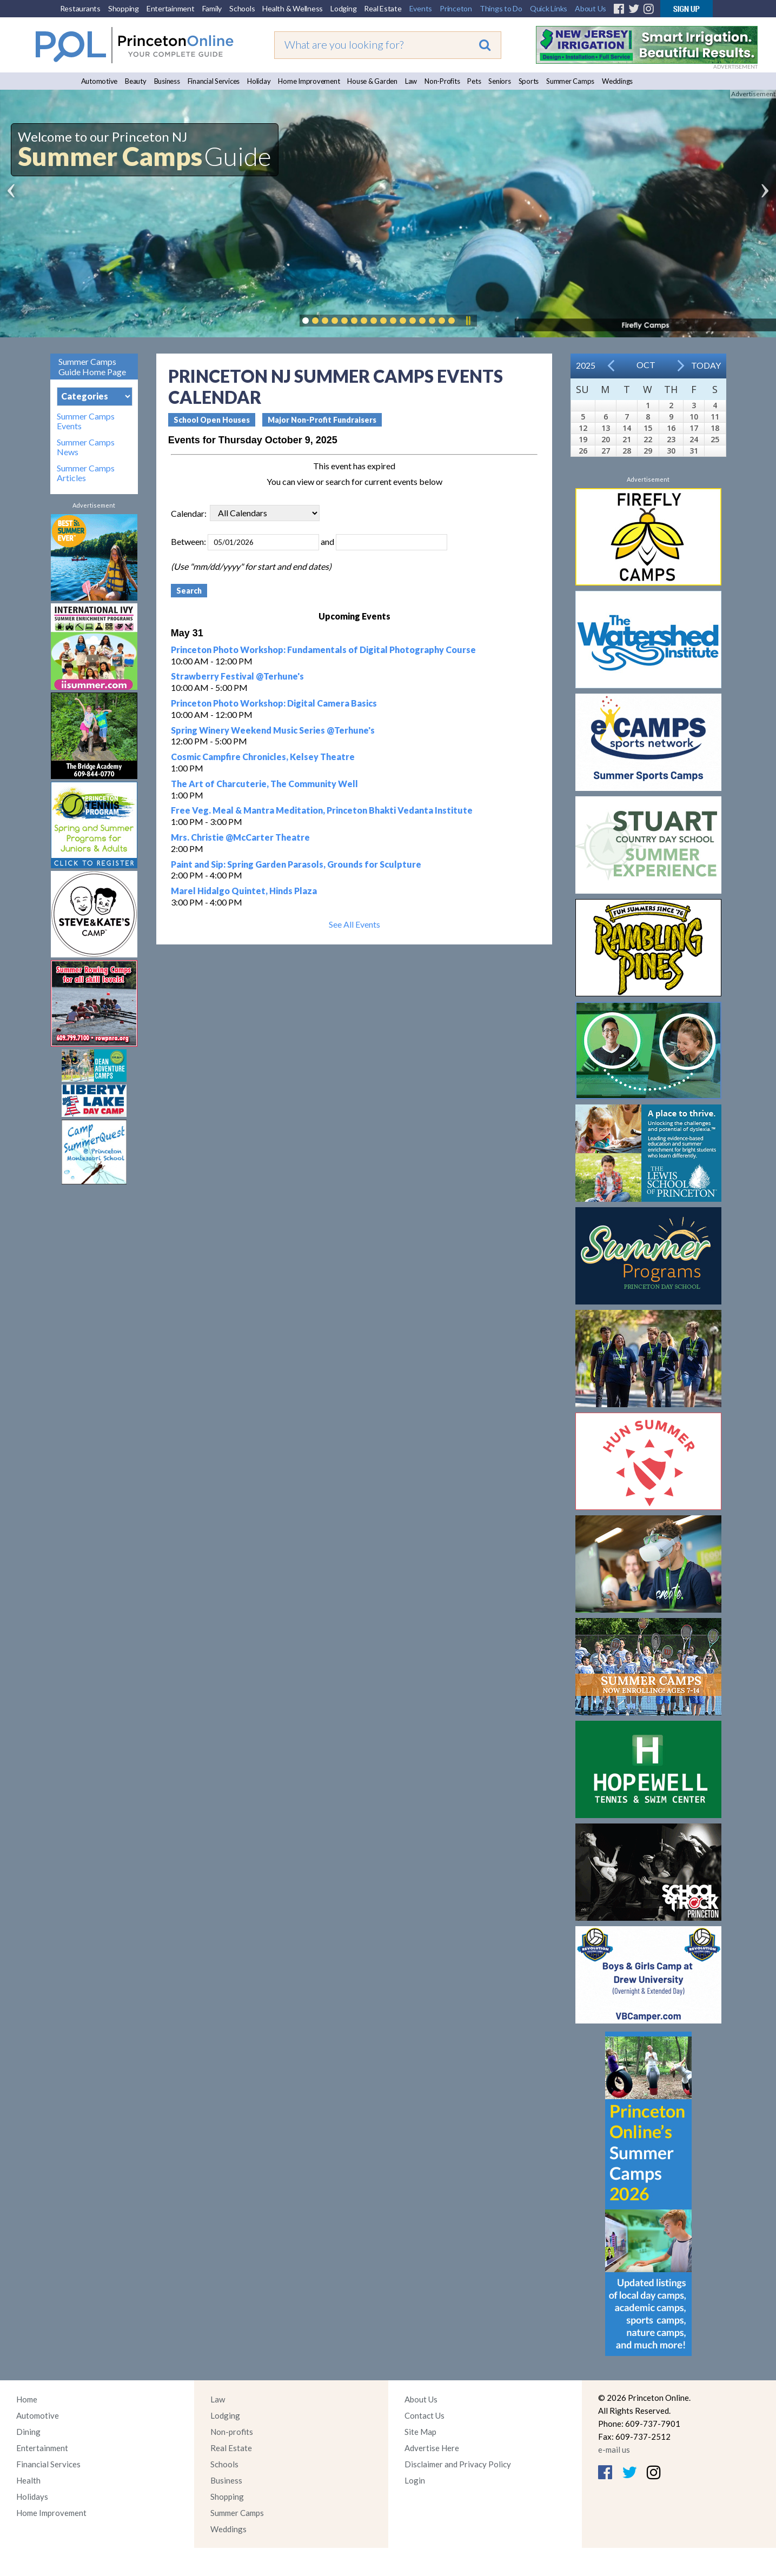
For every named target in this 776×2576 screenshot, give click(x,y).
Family (212, 8)
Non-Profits (442, 81)
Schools (242, 8)
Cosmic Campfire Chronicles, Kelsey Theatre (263, 756)
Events (421, 8)
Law (411, 81)
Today (706, 365)
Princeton (456, 8)
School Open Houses (212, 419)
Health (28, 2480)
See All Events (354, 924)
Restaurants (80, 8)
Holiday (258, 81)
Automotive (99, 81)
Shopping (123, 8)
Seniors (499, 81)
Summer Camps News (86, 447)
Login (414, 2480)
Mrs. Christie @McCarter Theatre (240, 837)
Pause (468, 320)
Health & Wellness (292, 8)
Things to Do (501, 8)
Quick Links (548, 8)
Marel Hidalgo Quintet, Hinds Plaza (244, 891)
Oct (645, 365)
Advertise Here (431, 2448)
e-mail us (614, 2449)
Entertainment (171, 8)
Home (26, 2399)
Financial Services (214, 81)
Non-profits (231, 2432)
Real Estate (382, 8)
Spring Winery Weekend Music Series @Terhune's (273, 730)
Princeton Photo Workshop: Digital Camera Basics (274, 703)
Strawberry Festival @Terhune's (237, 676)
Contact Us (424, 2415)
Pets (474, 81)
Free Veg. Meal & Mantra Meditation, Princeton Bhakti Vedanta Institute (322, 810)
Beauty (136, 81)
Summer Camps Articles (86, 473)
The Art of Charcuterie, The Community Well (264, 783)
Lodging (343, 8)
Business (167, 81)
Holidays (32, 2496)
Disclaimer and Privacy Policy (457, 2464)
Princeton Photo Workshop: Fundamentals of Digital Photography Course (323, 649)
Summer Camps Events (86, 421)
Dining (28, 2432)
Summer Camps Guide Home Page (92, 366)
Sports (529, 81)
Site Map (420, 2432)
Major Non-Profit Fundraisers (322, 419)
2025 (585, 365)
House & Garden (372, 81)
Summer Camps (570, 81)
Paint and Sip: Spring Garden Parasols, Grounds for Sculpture (296, 864)
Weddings (617, 81)
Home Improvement (309, 81)
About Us (590, 8)
